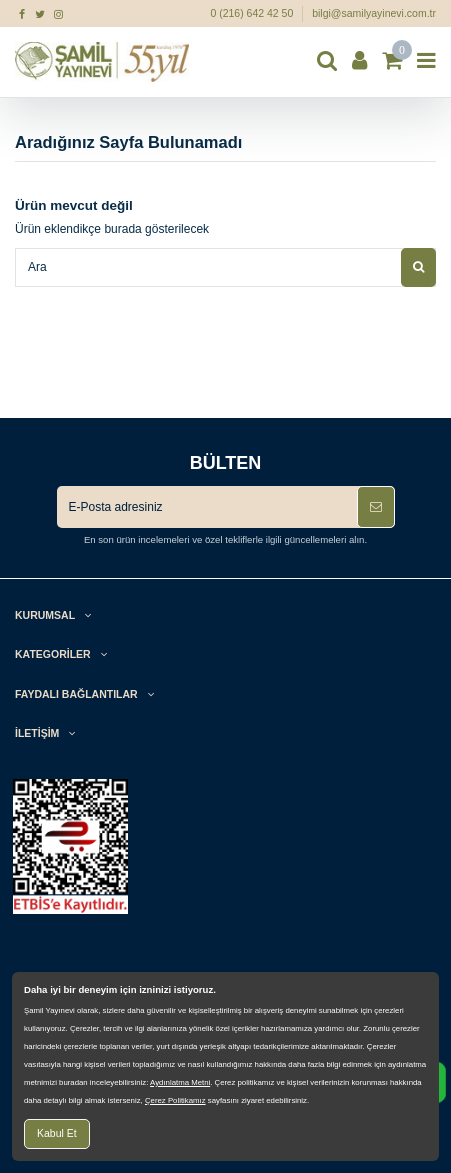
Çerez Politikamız (175, 1100)
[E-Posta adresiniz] (207, 507)
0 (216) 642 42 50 (253, 13)
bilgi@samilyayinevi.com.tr (374, 13)
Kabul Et (57, 1133)
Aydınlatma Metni (180, 1082)
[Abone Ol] (376, 507)
